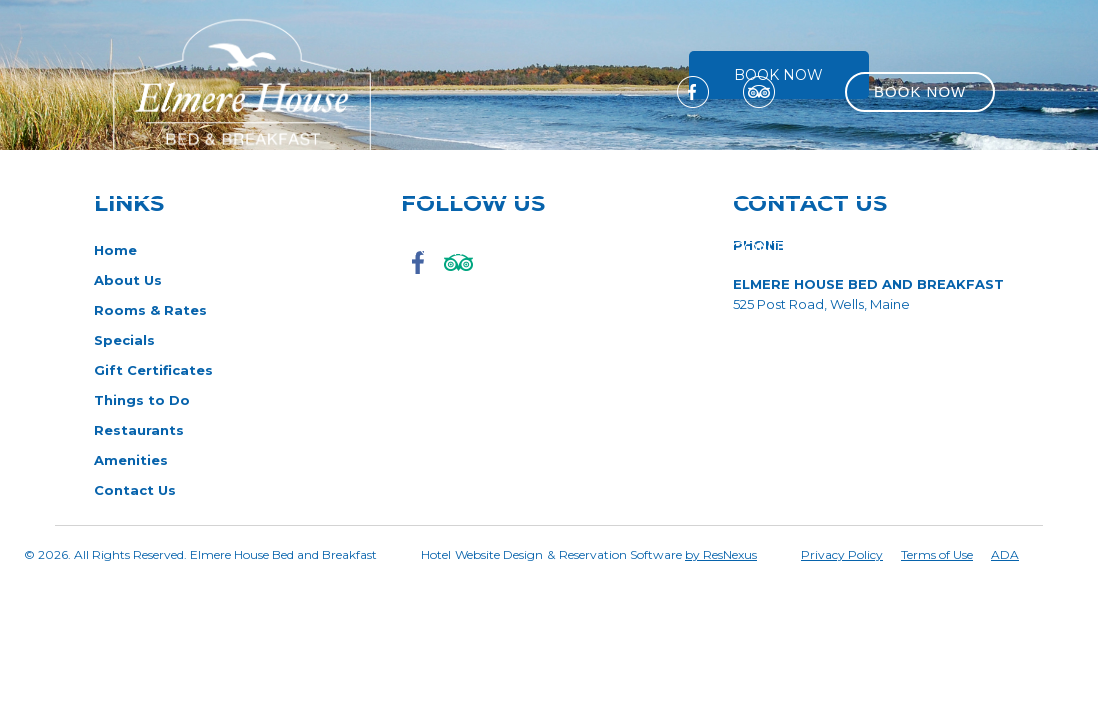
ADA (1005, 554)
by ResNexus (721, 554)
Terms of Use (937, 554)
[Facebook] (693, 91)
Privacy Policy (842, 554)
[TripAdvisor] (759, 91)
